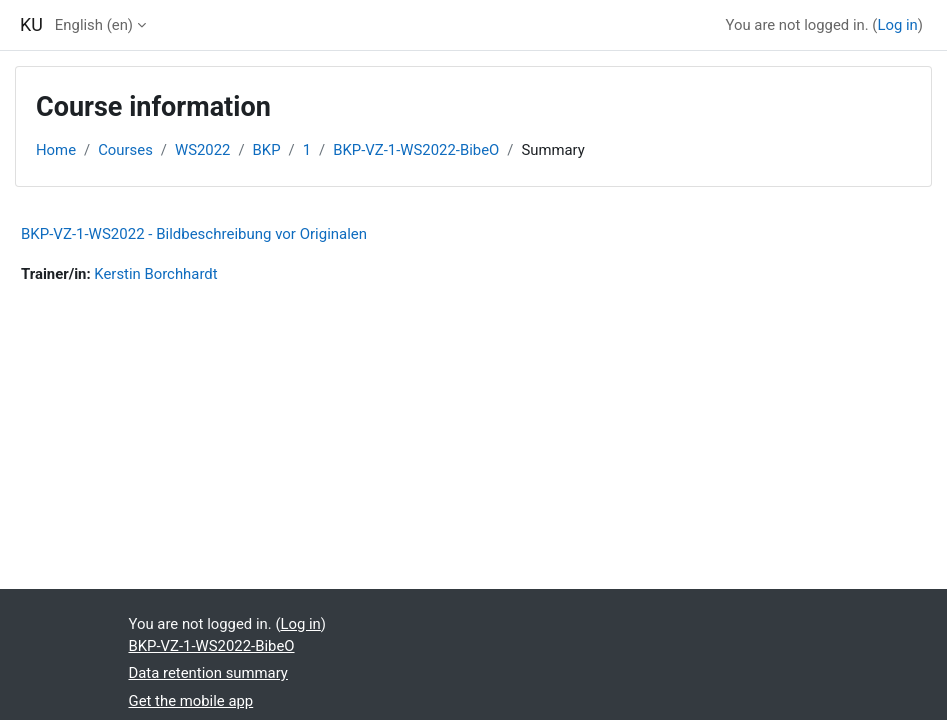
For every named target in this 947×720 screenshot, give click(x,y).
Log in (897, 25)
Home (56, 150)
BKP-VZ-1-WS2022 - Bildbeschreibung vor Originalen (194, 234)
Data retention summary (208, 673)
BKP (267, 150)
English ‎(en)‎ (94, 25)
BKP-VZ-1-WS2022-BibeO (416, 150)
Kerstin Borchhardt (155, 274)
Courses (125, 150)
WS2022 (202, 150)
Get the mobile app (191, 701)
